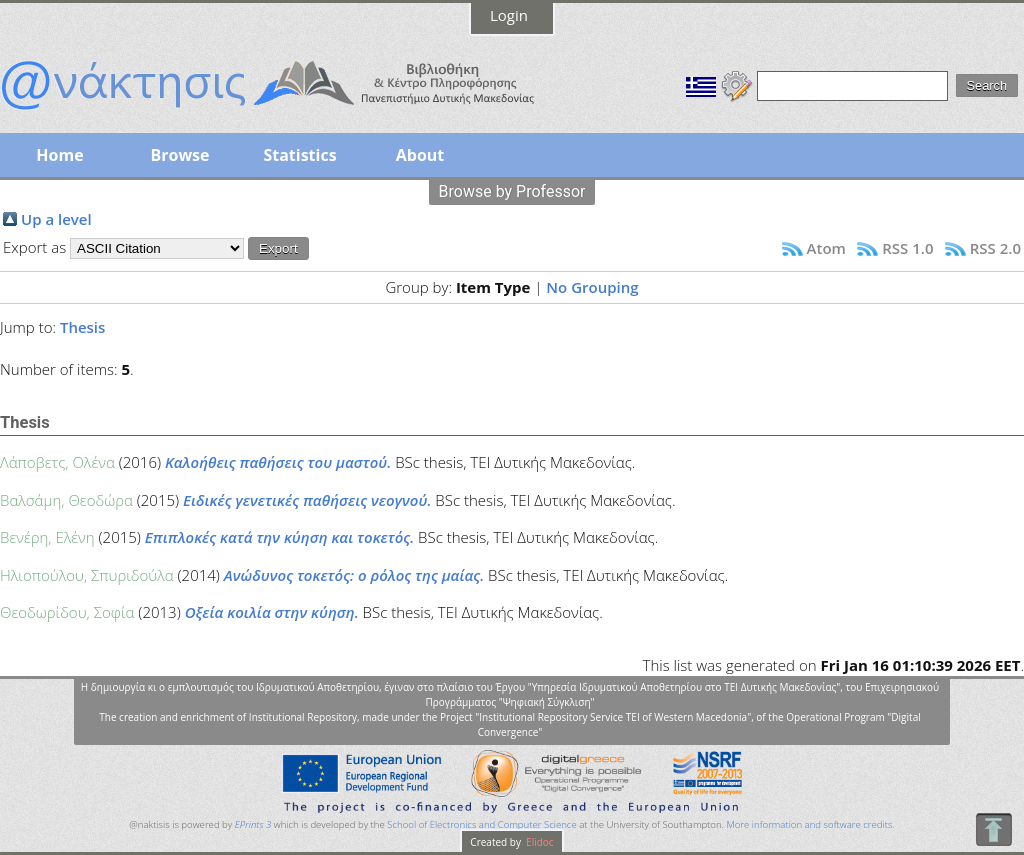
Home (59, 155)
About (420, 155)
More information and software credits (809, 824)
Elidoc (539, 842)
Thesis (82, 327)
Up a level (56, 219)
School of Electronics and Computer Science (481, 824)
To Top (993, 829)
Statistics (299, 155)
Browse (179, 155)
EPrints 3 (253, 824)
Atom (826, 248)
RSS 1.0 (907, 248)
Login (509, 15)
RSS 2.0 (995, 248)
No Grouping (592, 287)
